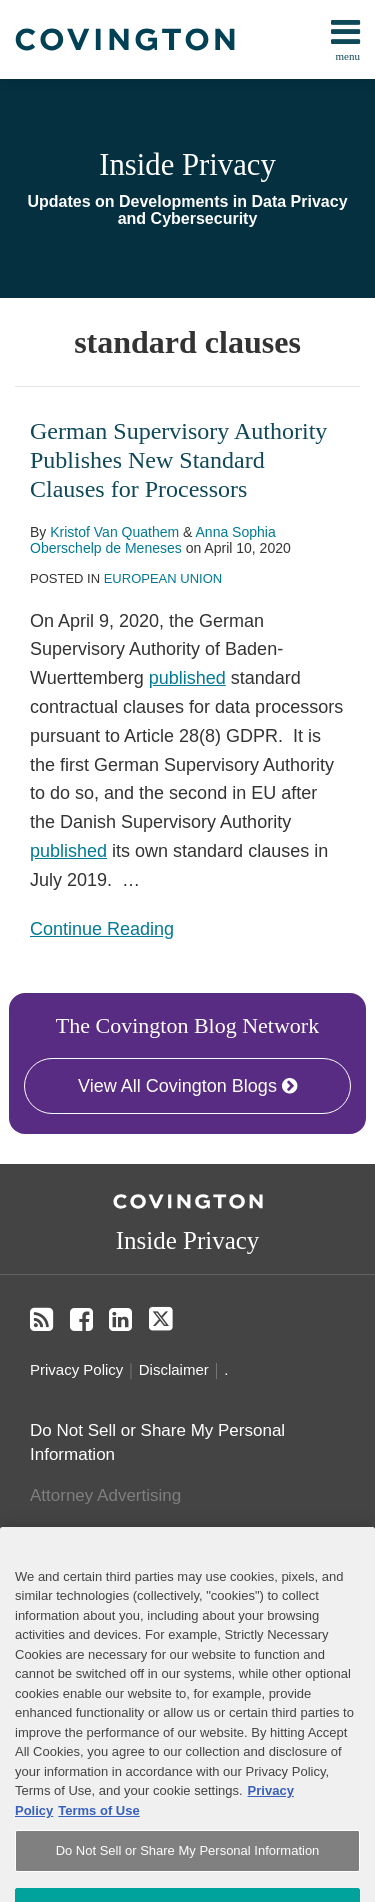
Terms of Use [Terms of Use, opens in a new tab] (98, 1841)
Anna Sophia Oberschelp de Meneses (153, 540)
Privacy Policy (76, 1369)
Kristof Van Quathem (114, 532)
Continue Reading (102, 927)
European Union (163, 578)
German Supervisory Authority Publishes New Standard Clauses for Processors (178, 460)
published (187, 678)
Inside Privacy (187, 165)
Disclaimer (174, 1369)
